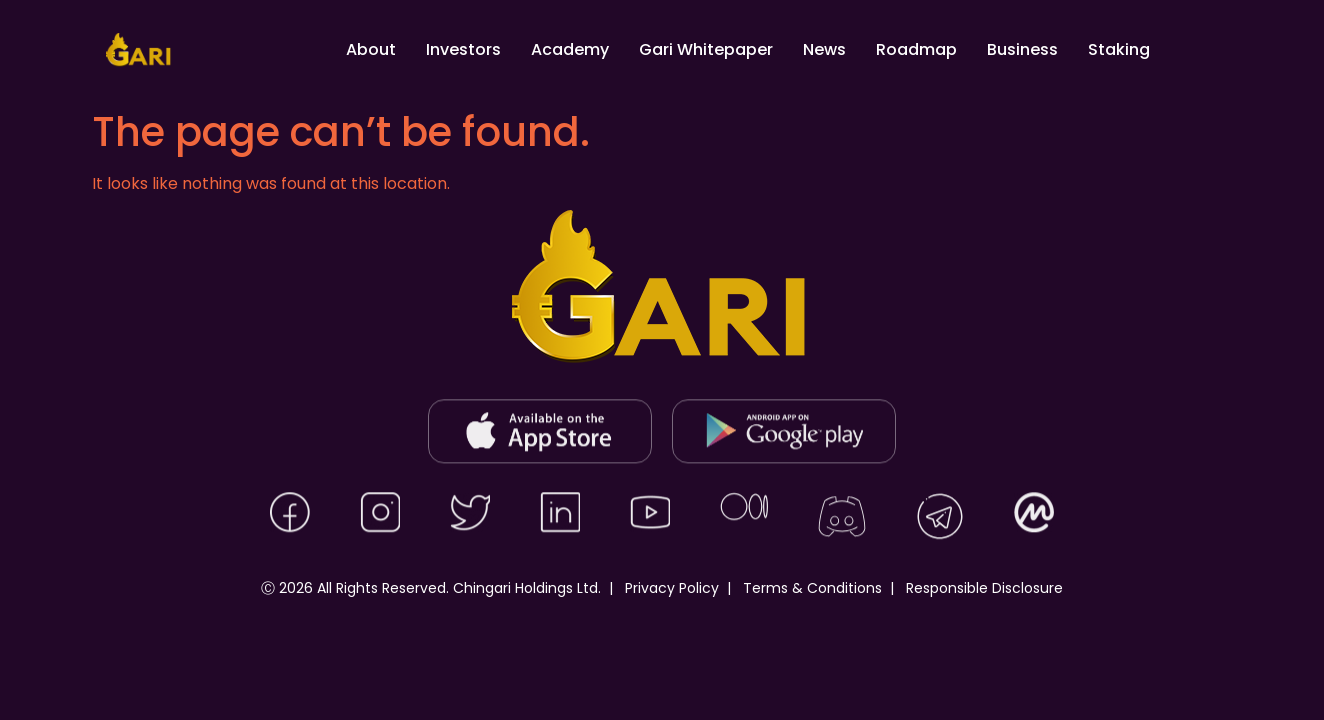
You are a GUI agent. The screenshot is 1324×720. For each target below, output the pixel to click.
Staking (1119, 49)
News (824, 49)
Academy (570, 49)
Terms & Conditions (812, 588)
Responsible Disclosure (984, 588)
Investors (463, 49)
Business (1022, 49)
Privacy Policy (672, 588)
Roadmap (916, 49)
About (371, 49)
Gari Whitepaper (706, 49)
